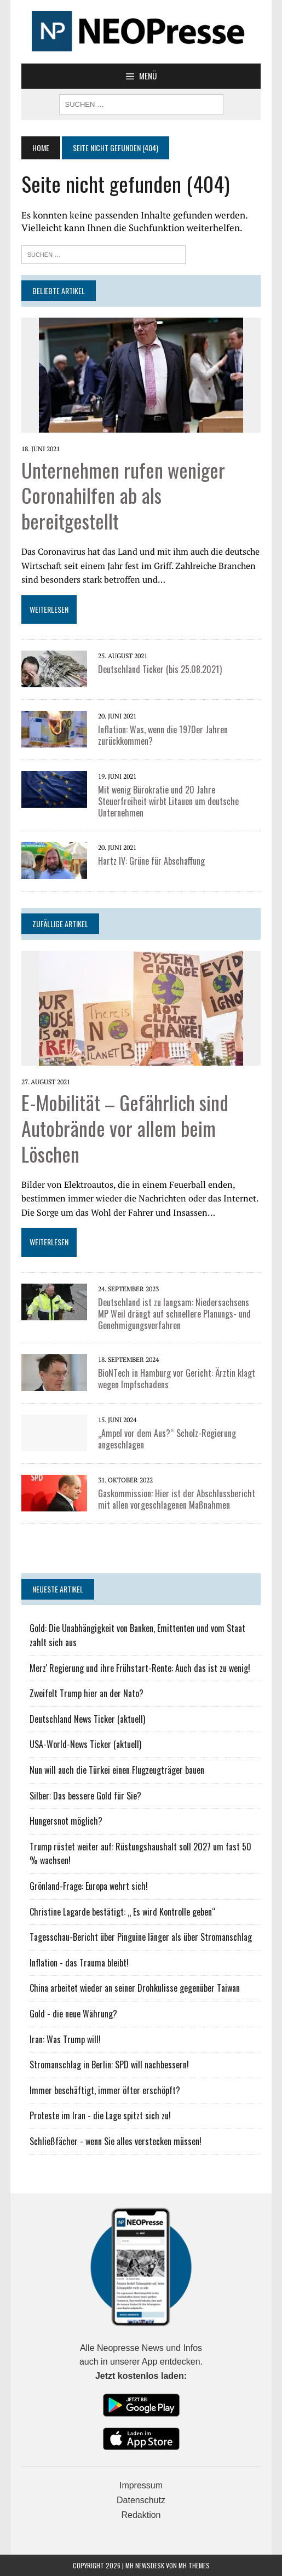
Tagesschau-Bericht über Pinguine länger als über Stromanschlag (141, 1937)
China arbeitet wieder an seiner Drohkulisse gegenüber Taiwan (135, 1987)
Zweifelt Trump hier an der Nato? (86, 1693)
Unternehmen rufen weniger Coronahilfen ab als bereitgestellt (123, 495)
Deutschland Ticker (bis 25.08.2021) (160, 669)
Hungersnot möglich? (66, 1820)
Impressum (141, 2485)
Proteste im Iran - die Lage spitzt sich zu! (100, 2115)
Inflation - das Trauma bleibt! (79, 1962)
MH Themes (194, 2565)
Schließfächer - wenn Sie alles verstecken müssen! (116, 2141)
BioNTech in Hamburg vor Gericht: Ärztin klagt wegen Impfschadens (176, 1378)
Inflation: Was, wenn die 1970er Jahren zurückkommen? (163, 735)
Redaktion (140, 2515)
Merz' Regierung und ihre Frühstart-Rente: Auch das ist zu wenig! (140, 1668)
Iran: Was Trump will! (65, 2039)
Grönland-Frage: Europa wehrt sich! (89, 1886)
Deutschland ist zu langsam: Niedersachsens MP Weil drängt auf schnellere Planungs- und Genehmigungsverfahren (174, 1314)
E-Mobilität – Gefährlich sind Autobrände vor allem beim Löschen (124, 1128)
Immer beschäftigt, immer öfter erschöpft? (105, 2090)
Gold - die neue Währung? (73, 2013)
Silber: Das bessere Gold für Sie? (85, 1795)
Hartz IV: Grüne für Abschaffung (151, 860)
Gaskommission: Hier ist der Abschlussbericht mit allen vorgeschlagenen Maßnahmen (176, 1499)
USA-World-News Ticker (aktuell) (85, 1744)
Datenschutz (141, 2500)
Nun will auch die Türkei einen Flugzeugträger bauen (117, 1769)
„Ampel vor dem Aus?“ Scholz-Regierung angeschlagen (167, 1439)
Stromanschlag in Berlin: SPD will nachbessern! (109, 2064)
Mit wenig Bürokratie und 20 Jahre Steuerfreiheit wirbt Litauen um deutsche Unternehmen (168, 801)
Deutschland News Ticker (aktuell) (87, 1719)
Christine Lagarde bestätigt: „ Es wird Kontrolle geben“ (123, 1911)
